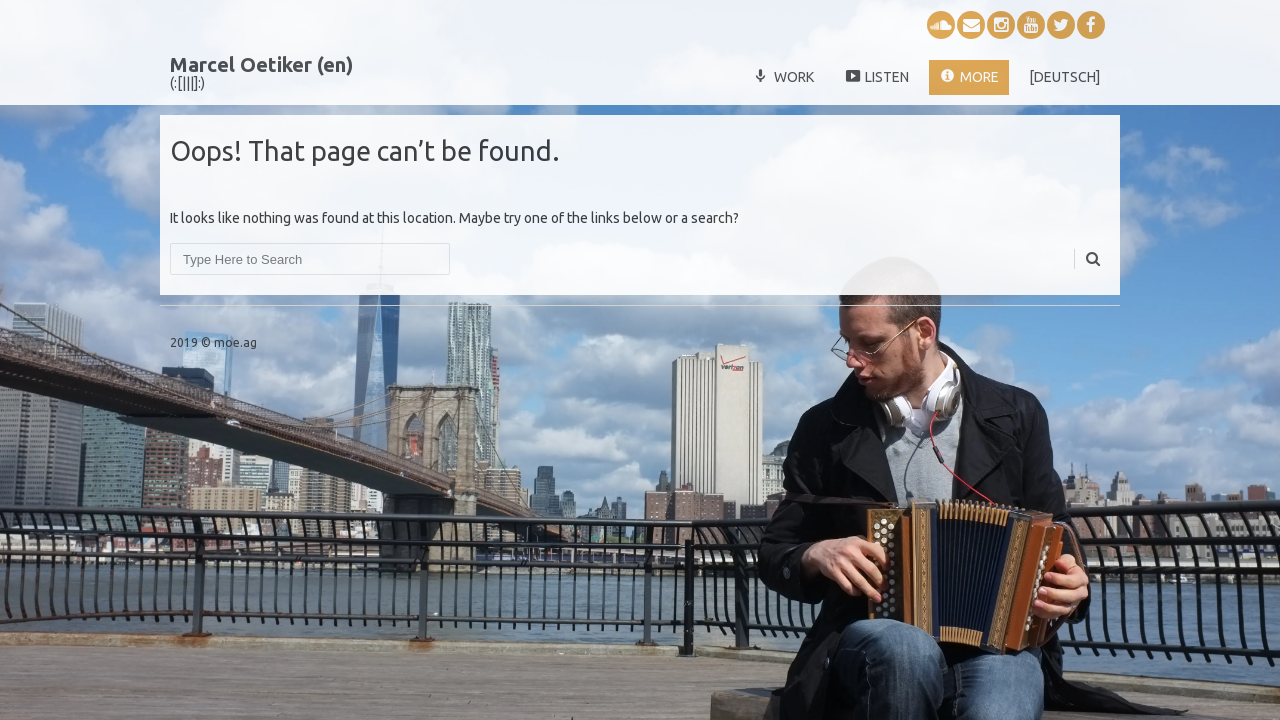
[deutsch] (1064, 77)
